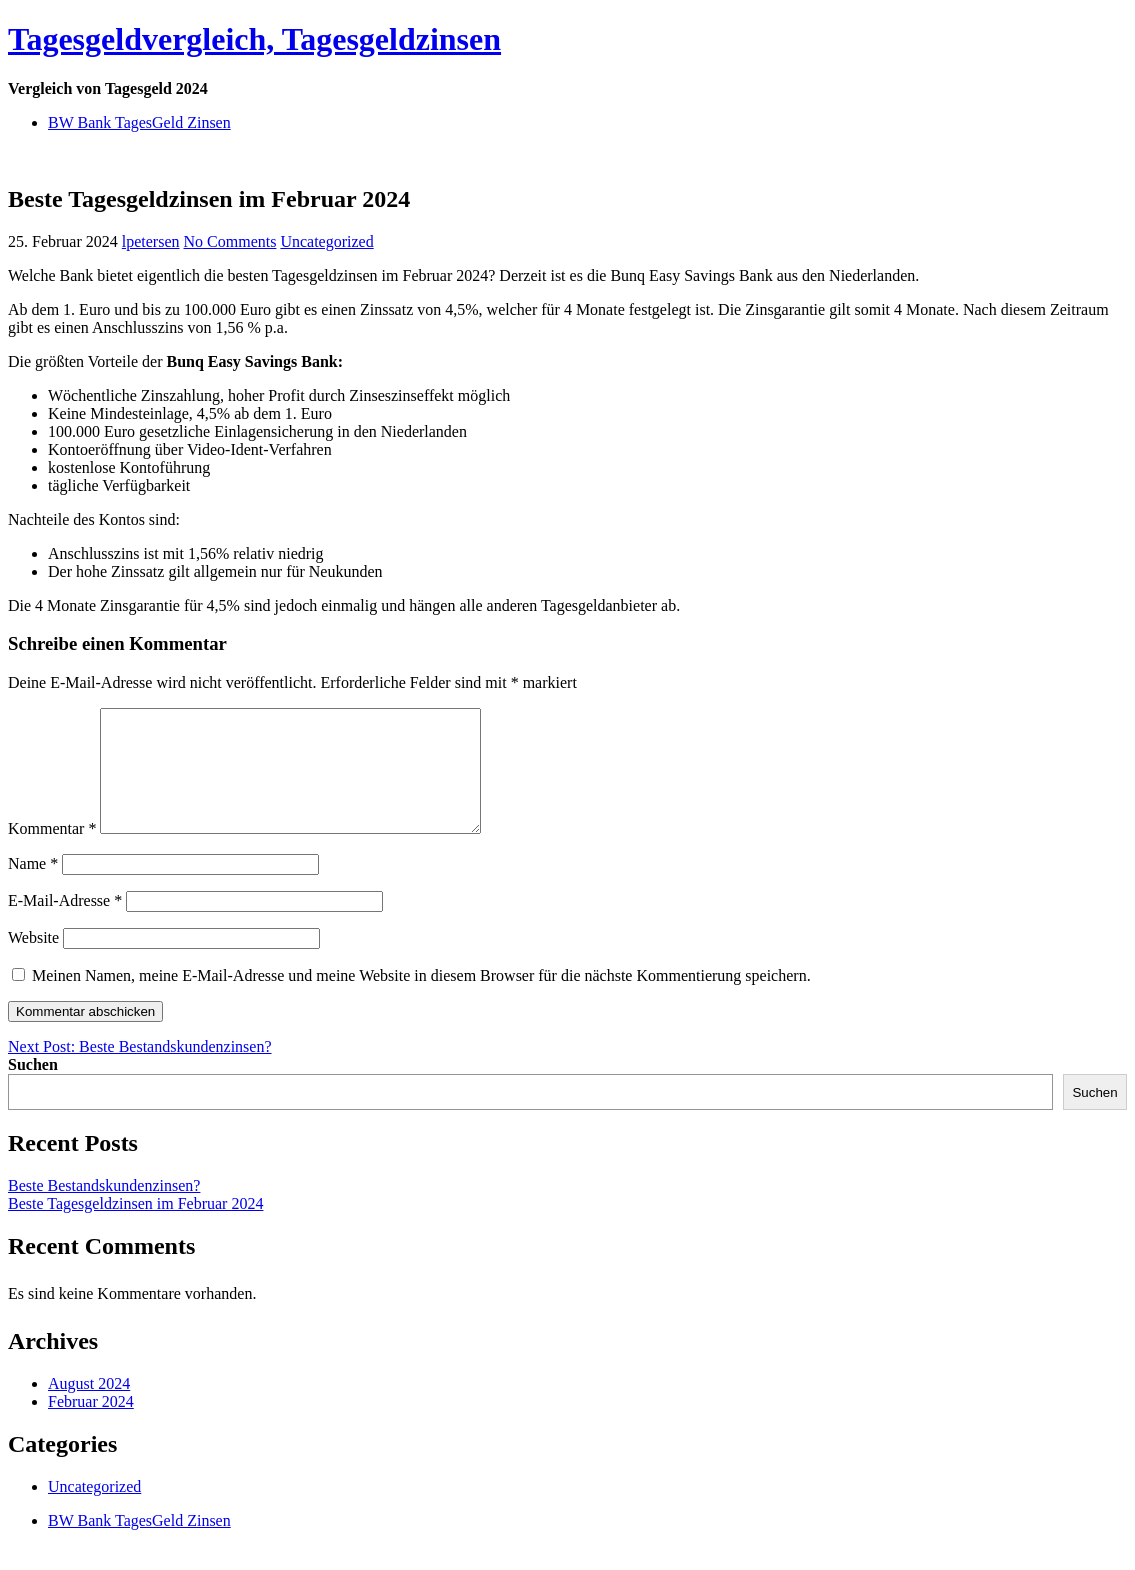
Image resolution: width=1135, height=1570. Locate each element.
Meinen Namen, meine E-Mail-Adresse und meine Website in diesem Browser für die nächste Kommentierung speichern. (421, 999)
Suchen (33, 1088)
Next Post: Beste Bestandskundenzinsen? (140, 1070)
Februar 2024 (91, 1425)
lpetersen (151, 241)
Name (33, 887)
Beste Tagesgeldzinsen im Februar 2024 (135, 1227)
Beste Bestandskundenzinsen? (104, 1209)
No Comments (230, 241)
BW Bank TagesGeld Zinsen (139, 122)
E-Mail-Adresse (65, 924)
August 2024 (89, 1407)
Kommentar (52, 852)
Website (33, 961)
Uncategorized (326, 241)
